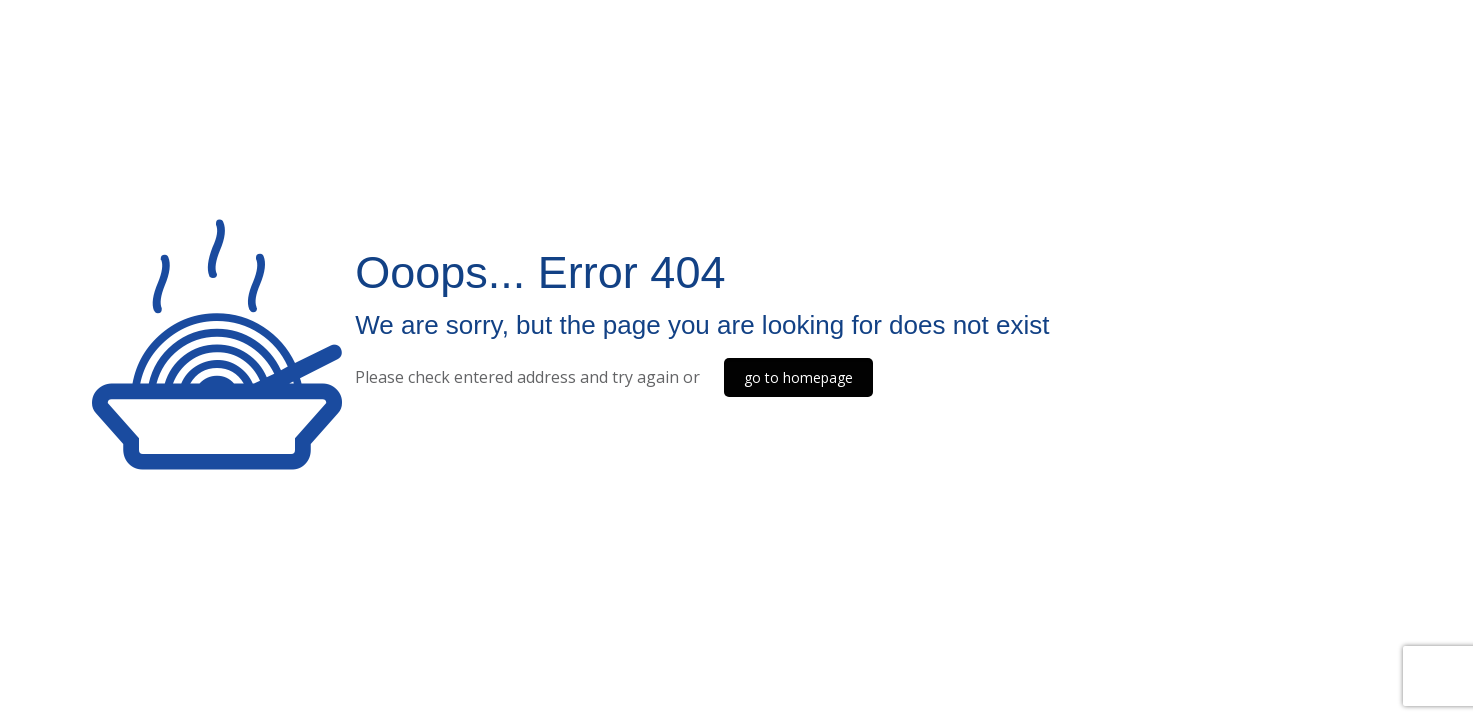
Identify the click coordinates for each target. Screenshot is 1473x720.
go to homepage (798, 377)
